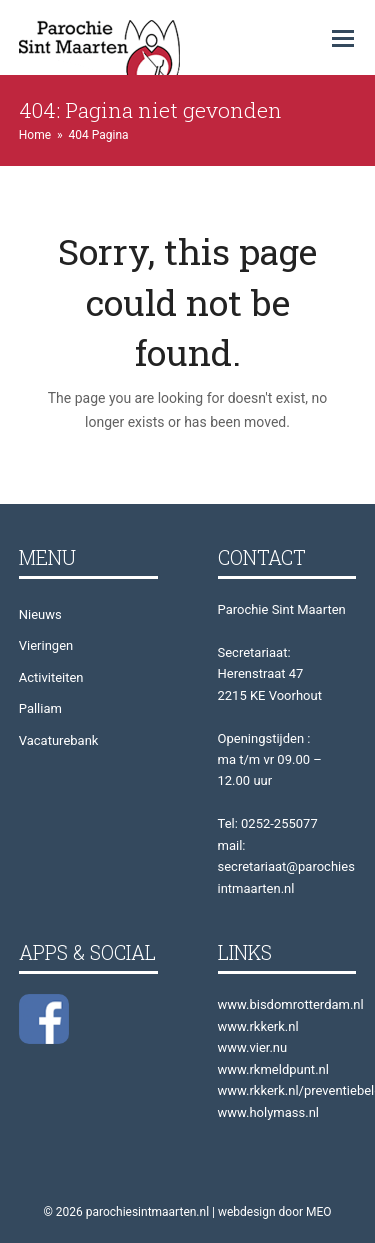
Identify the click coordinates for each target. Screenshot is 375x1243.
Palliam (40, 708)
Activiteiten (51, 677)
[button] (343, 39)
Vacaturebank (59, 740)
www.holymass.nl (269, 1112)
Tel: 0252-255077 (268, 823)
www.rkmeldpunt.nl (273, 1069)
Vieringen (46, 645)
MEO (319, 1212)
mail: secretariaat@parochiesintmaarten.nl (286, 867)
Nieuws (40, 614)
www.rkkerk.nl (258, 1026)
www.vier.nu (253, 1047)
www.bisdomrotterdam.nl (291, 1004)
